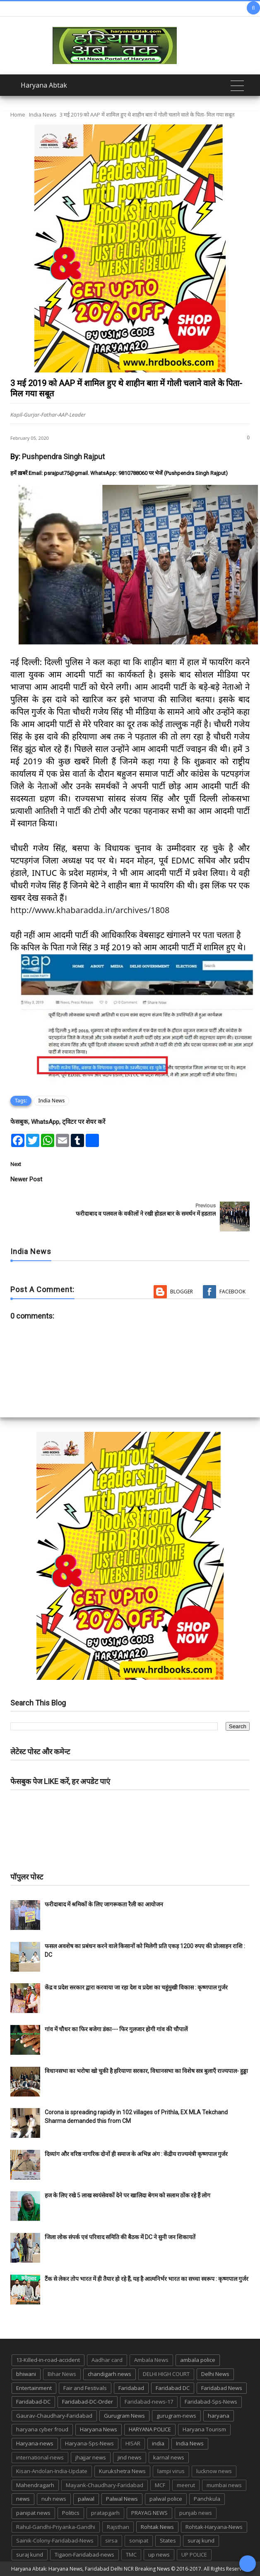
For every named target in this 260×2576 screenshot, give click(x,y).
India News (43, 114)
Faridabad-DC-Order (87, 2401)
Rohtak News (157, 2527)
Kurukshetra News (122, 2471)
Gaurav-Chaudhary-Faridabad (54, 2415)
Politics (70, 2512)
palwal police (165, 2498)
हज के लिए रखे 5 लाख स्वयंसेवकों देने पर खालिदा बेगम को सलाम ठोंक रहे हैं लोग (128, 2195)
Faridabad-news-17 (149, 2401)
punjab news (195, 2512)
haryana (218, 2415)
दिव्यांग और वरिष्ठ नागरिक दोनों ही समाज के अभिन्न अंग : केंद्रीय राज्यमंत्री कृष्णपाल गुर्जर (136, 2154)
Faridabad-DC (33, 2401)
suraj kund (201, 2540)
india (158, 2443)
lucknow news (214, 2471)
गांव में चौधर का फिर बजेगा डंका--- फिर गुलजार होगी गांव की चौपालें (116, 2029)
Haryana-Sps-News (89, 2443)
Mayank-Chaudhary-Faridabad (104, 2485)
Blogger (181, 1291)
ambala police (197, 2360)
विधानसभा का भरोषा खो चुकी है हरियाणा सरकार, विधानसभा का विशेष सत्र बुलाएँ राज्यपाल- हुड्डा (146, 2071)
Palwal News (122, 2498)
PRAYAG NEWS (149, 2512)
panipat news (33, 2512)
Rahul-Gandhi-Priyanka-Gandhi (55, 2527)
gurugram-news (176, 2415)
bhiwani (26, 2374)
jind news (130, 2457)
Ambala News (151, 2360)
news (23, 2498)
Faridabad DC (173, 2388)
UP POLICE (194, 2554)
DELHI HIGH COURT (166, 2374)
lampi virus (171, 2471)
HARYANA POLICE (150, 2429)
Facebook (232, 1291)
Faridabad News (221, 2388)
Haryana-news (34, 2443)
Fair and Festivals (85, 2388)
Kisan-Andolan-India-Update (51, 2471)
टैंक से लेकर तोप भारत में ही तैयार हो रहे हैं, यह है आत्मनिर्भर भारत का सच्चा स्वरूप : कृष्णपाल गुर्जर (146, 2278)
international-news (40, 2457)
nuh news (53, 2498)
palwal (86, 2498)
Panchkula (207, 2498)
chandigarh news (109, 2374)
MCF (160, 2485)
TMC (131, 2554)
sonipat (138, 2540)
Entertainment (34, 2388)
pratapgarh (105, 2512)
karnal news (168, 2457)
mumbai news (224, 2485)
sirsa (111, 2540)
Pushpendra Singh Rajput (63, 456)
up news (159, 2554)
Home (17, 114)
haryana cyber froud (42, 2429)
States (168, 2540)
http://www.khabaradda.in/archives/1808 (89, 910)
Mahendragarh (35, 2485)
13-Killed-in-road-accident (48, 2360)
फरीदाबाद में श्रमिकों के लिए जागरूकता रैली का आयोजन (104, 1904)
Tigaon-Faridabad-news (84, 2554)
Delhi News (215, 2374)
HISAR (132, 2443)
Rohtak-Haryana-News (214, 2527)
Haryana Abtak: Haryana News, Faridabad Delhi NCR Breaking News (90, 2568)
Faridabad (131, 2388)
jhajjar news (90, 2457)
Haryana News (98, 2429)
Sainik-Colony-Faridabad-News (55, 2540)
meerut (186, 2485)
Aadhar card (107, 2360)
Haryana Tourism (204, 2429)
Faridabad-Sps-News (211, 2401)
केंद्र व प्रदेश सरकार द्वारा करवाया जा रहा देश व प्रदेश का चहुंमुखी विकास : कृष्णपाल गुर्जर (136, 1987)
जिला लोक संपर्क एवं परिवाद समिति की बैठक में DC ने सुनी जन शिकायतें (120, 2237)
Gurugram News (124, 2415)
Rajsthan (118, 2527)
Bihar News (62, 2374)
